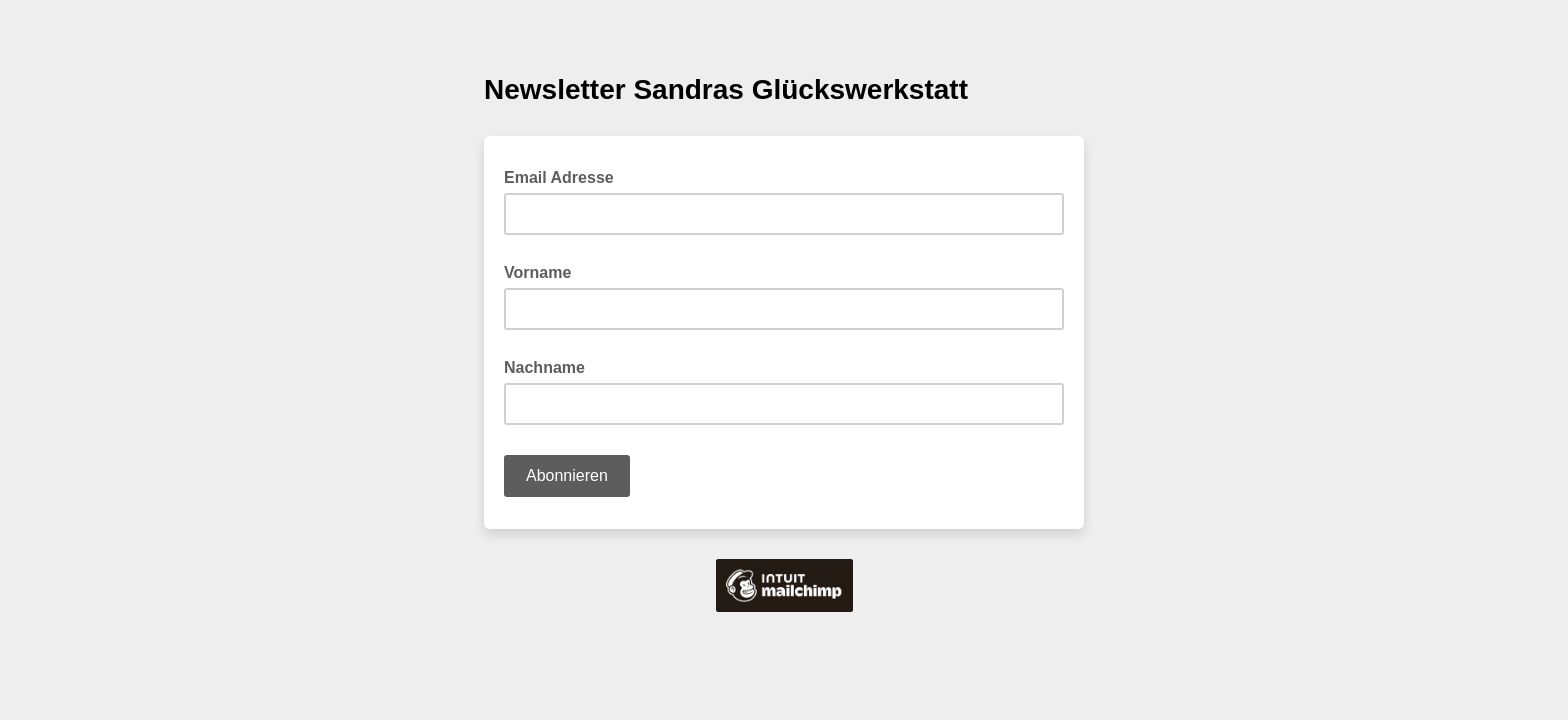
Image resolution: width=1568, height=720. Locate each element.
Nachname (544, 367)
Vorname (537, 272)
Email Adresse (565, 176)
